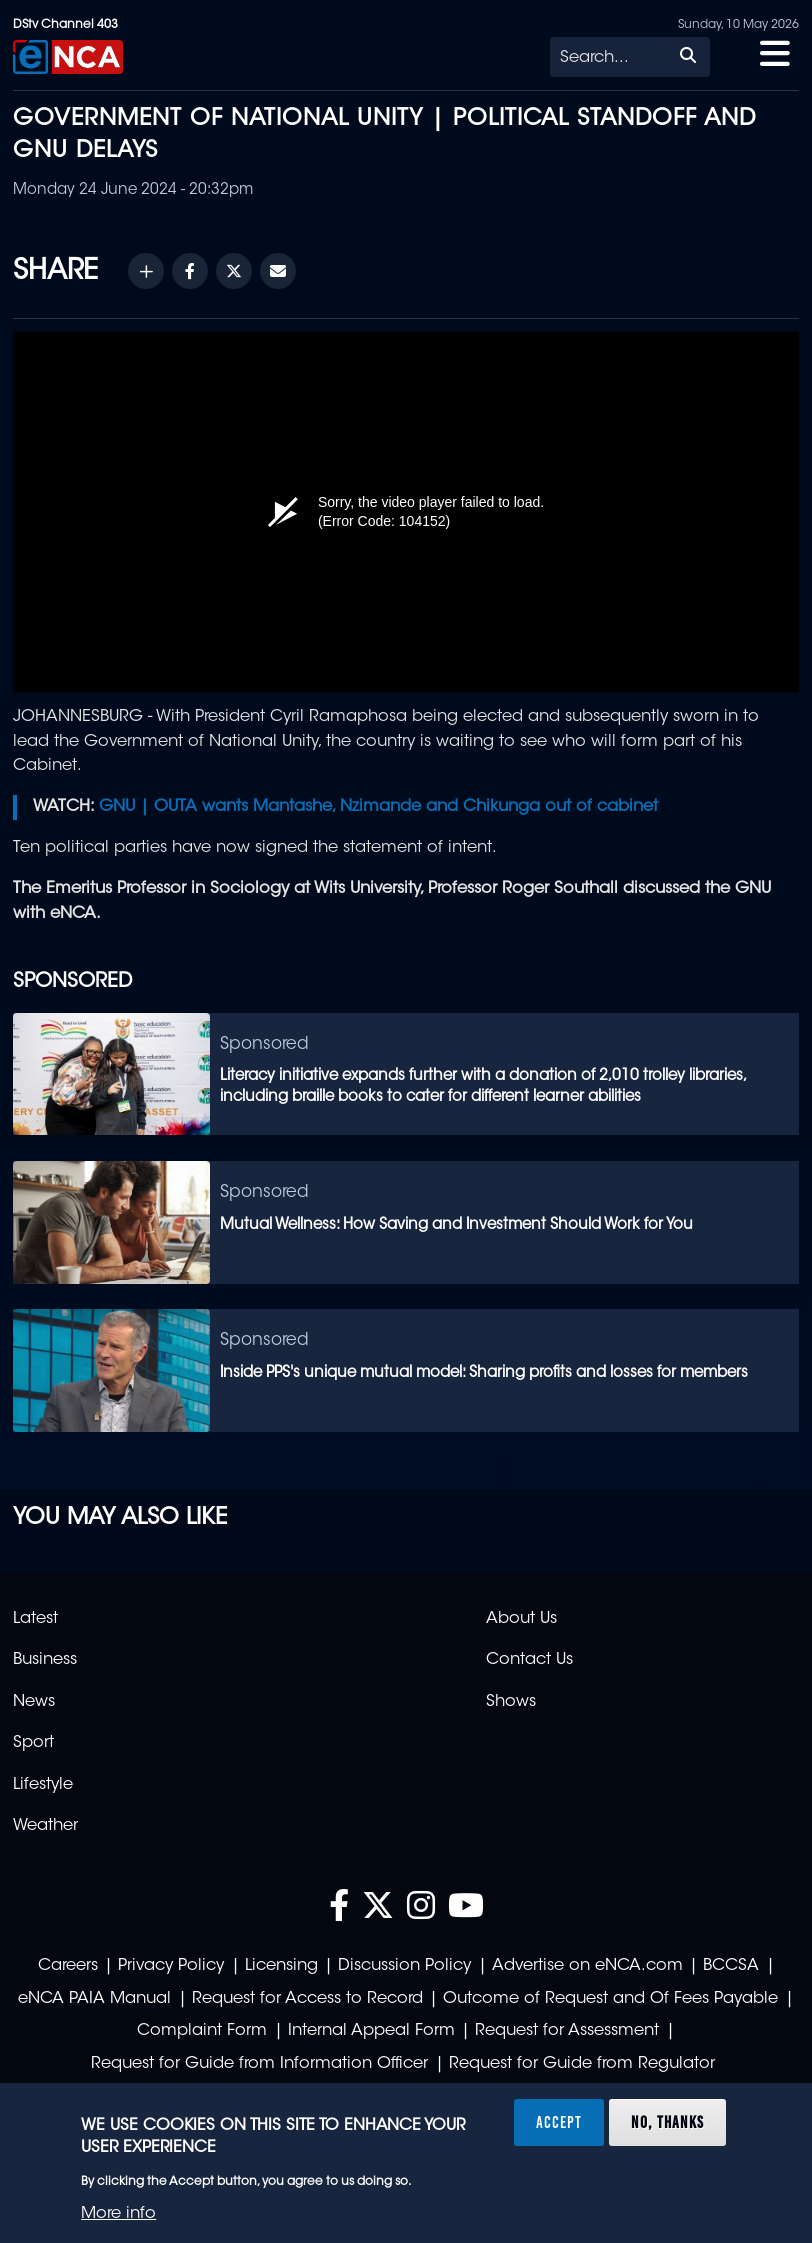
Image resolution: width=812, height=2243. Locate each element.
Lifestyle (43, 1785)
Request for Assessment (567, 2031)
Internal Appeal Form (371, 2031)
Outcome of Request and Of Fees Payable (610, 1999)
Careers (68, 1966)
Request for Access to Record (307, 1999)
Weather (45, 1826)
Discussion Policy (404, 1966)
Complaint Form (202, 2031)
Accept (559, 2122)
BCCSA (731, 1966)
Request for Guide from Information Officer (259, 2064)
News (34, 1702)
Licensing (281, 1966)
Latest (35, 1619)
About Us (521, 1619)
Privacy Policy (171, 1966)
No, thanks (667, 2122)
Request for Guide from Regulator (582, 2064)
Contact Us (529, 1660)
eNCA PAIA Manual (94, 1999)
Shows (511, 1702)
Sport (33, 1743)
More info (118, 2214)
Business (45, 1660)
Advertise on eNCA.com (587, 1966)
